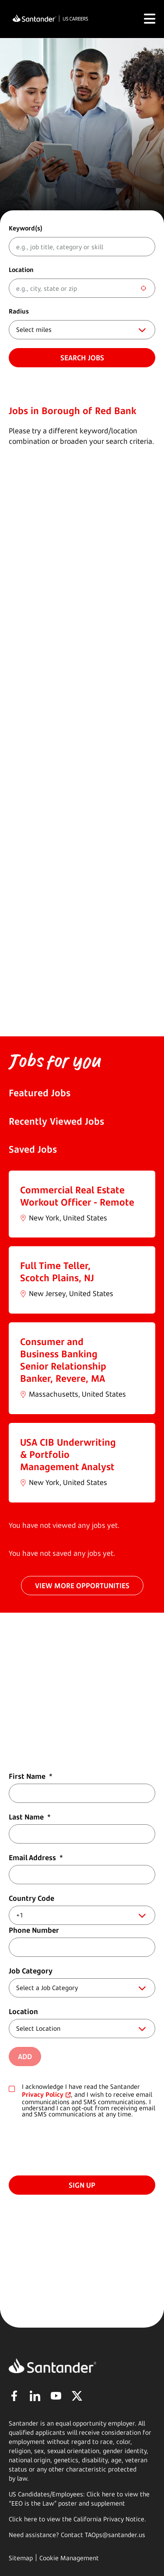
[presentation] (75, 2145)
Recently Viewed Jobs (56, 1121)
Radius (19, 311)
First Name (30, 1776)
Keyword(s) (25, 228)
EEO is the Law (32, 2503)
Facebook (14, 2396)
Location (21, 269)
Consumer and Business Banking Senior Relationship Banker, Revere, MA (63, 1359)
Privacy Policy (42, 2094)
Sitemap (21, 2558)
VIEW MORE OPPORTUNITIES (82, 1585)
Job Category (30, 1971)
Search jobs (82, 358)
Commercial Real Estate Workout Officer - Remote (77, 1196)
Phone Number (34, 1930)
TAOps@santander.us (115, 2535)
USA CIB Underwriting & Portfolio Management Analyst (68, 1454)
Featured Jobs (39, 1093)
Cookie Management (69, 2558)
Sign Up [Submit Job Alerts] (82, 2185)
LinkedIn (35, 2396)
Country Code (31, 1898)
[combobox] (82, 288)
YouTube (56, 2396)
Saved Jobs (33, 1149)
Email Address (36, 1857)
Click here (23, 2519)
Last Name (30, 1817)
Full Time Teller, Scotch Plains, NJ (57, 1271)
